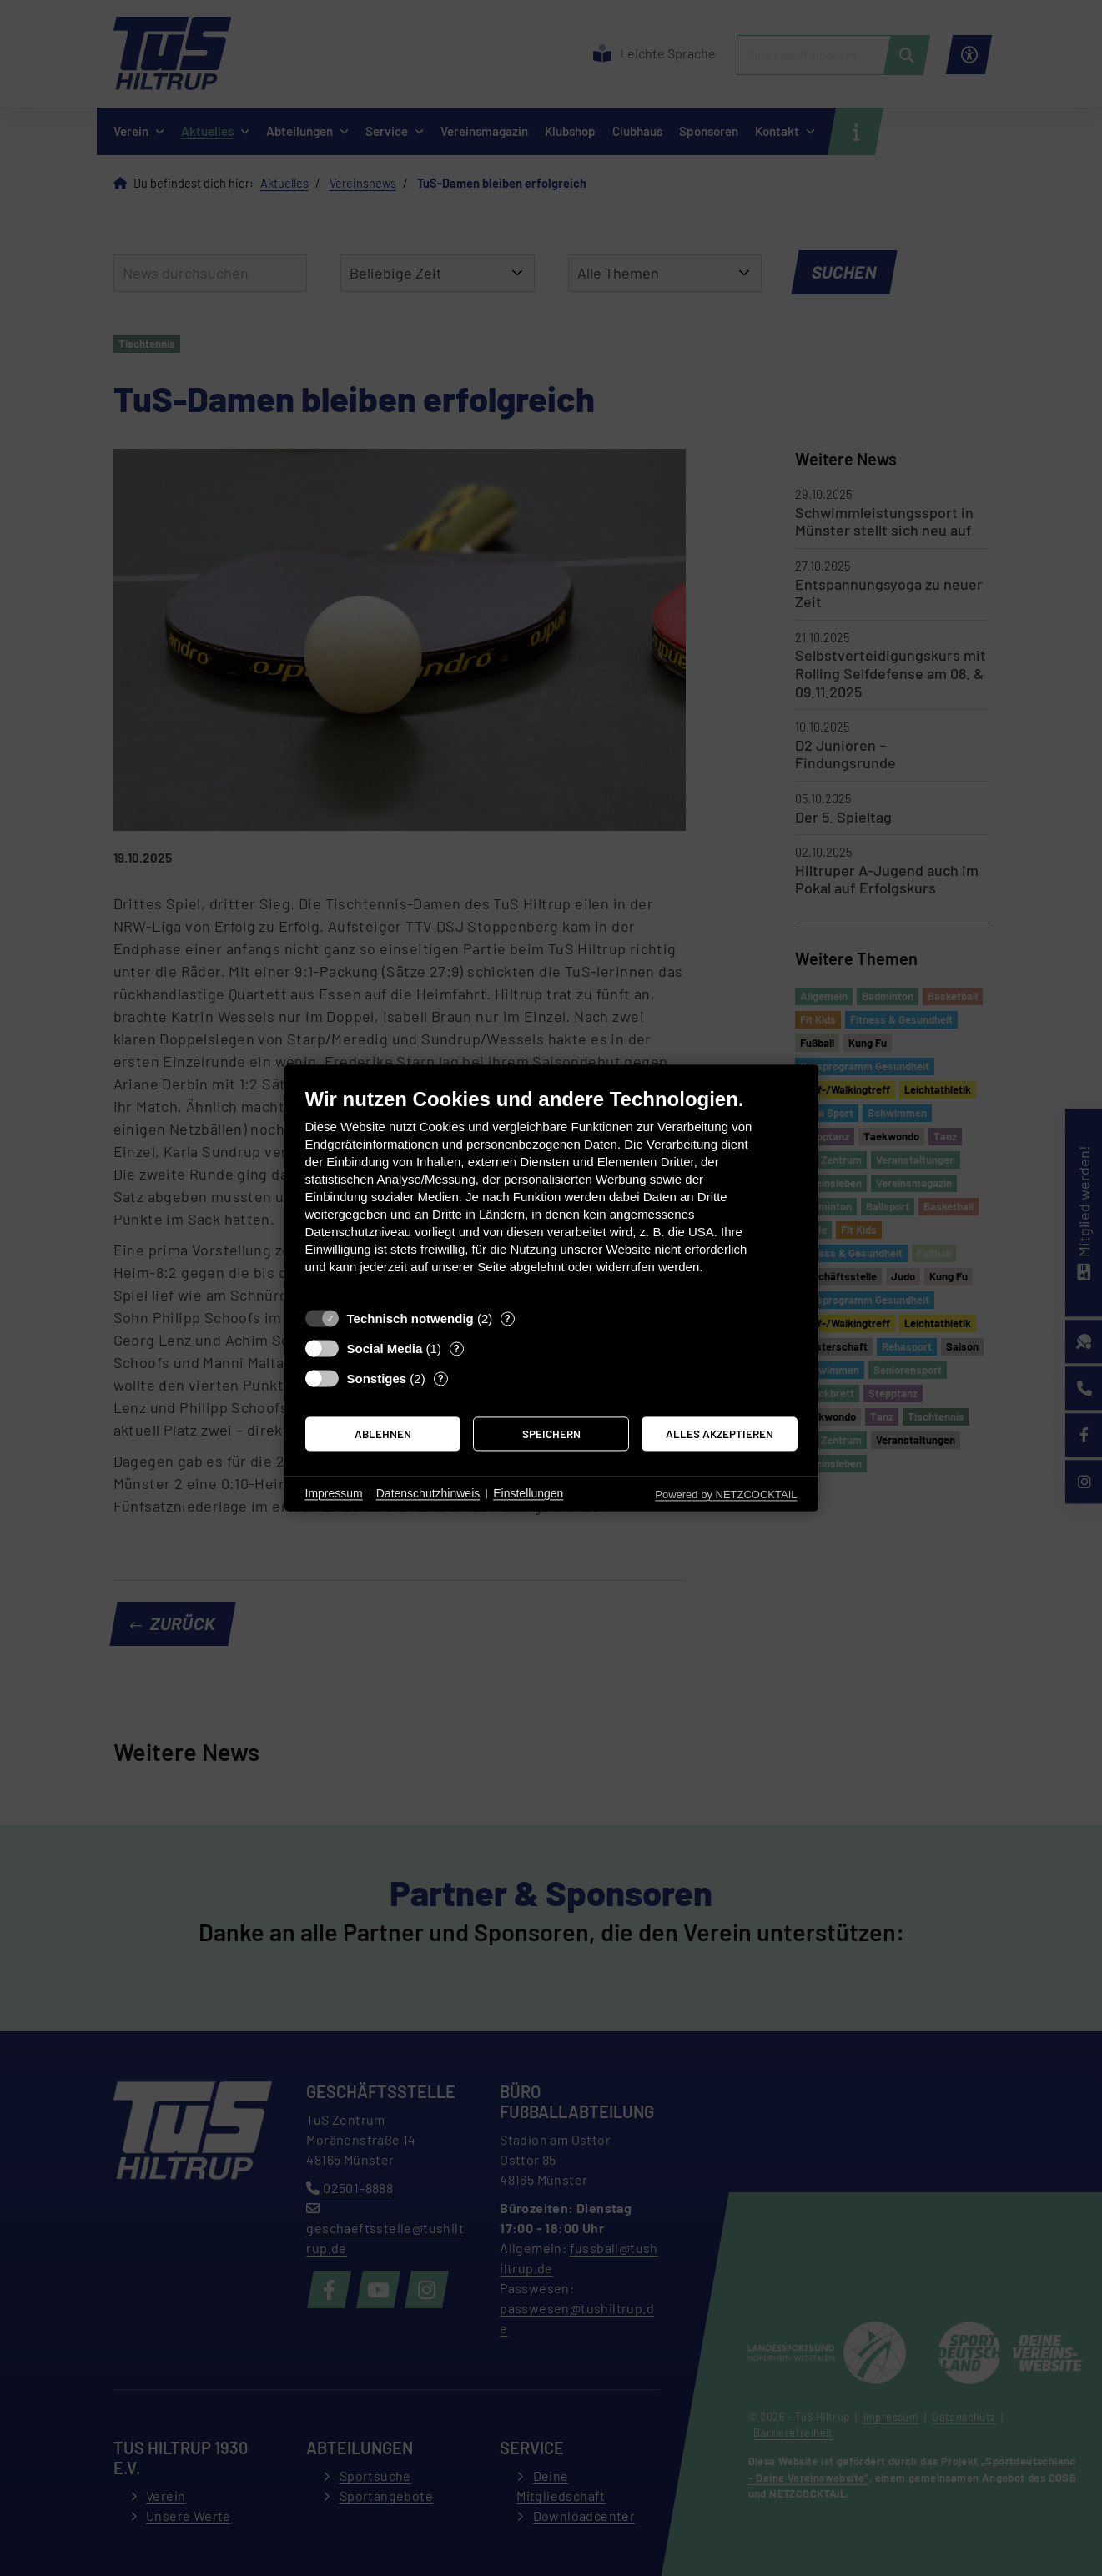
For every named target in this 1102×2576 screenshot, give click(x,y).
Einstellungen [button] (528, 1493)
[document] (551, 1193)
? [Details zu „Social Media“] (457, 1348)
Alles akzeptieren (719, 1433)
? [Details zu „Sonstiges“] (441, 1378)
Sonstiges (377, 1378)
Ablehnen (383, 1433)
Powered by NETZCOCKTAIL (726, 1494)
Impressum (334, 1493)
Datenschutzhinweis (428, 1493)
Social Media (385, 1348)
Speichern (551, 1433)
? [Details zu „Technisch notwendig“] (508, 1318)
